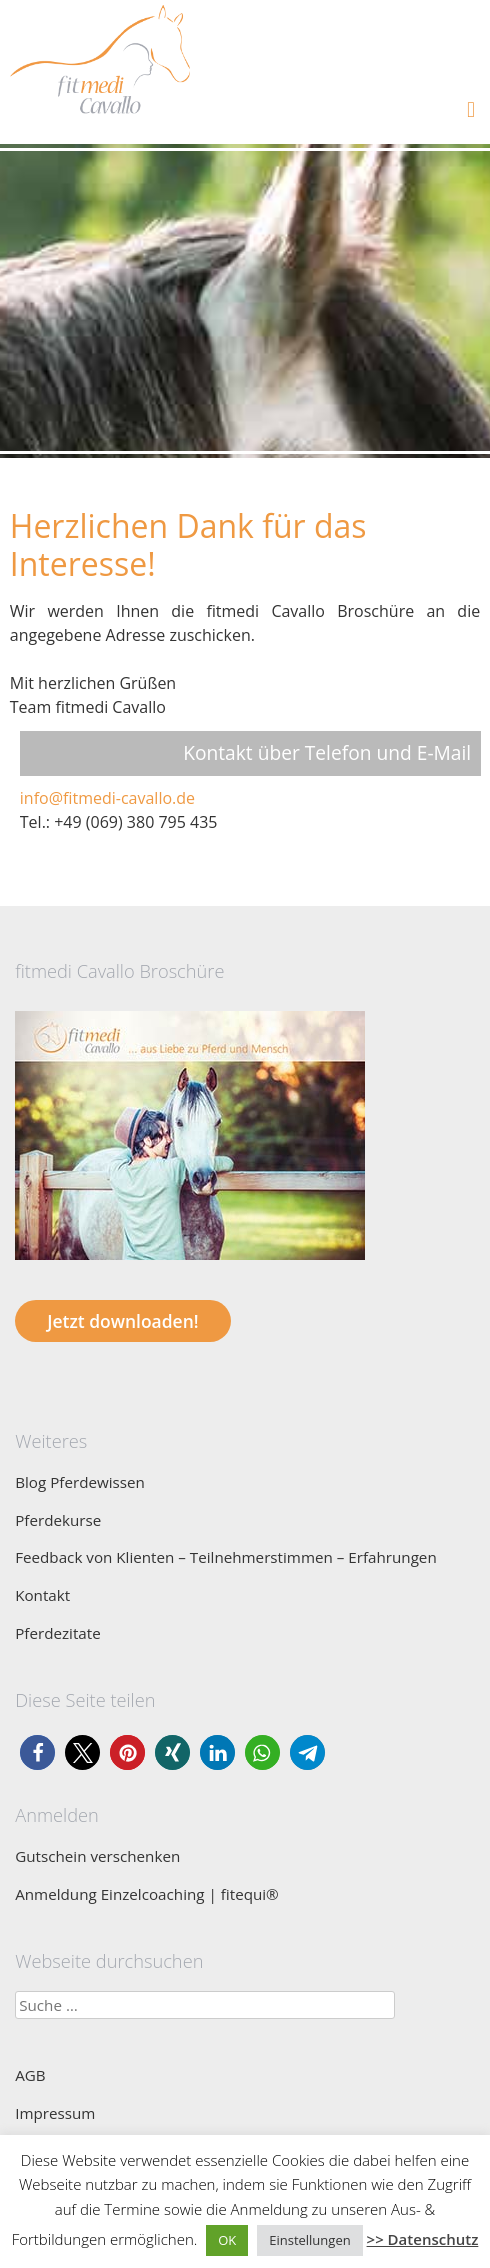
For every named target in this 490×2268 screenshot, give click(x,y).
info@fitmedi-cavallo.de (107, 798)
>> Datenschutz (423, 2239)
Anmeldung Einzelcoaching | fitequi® (147, 1894)
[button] (37, 1752)
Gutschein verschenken (97, 1856)
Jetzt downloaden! (122, 1321)
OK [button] (227, 2240)
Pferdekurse (58, 1520)
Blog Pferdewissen (80, 1482)
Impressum (55, 2113)
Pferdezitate (58, 1633)
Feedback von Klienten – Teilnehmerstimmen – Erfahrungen (226, 1557)
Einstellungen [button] (309, 2240)
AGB (30, 2075)
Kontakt (42, 1595)
